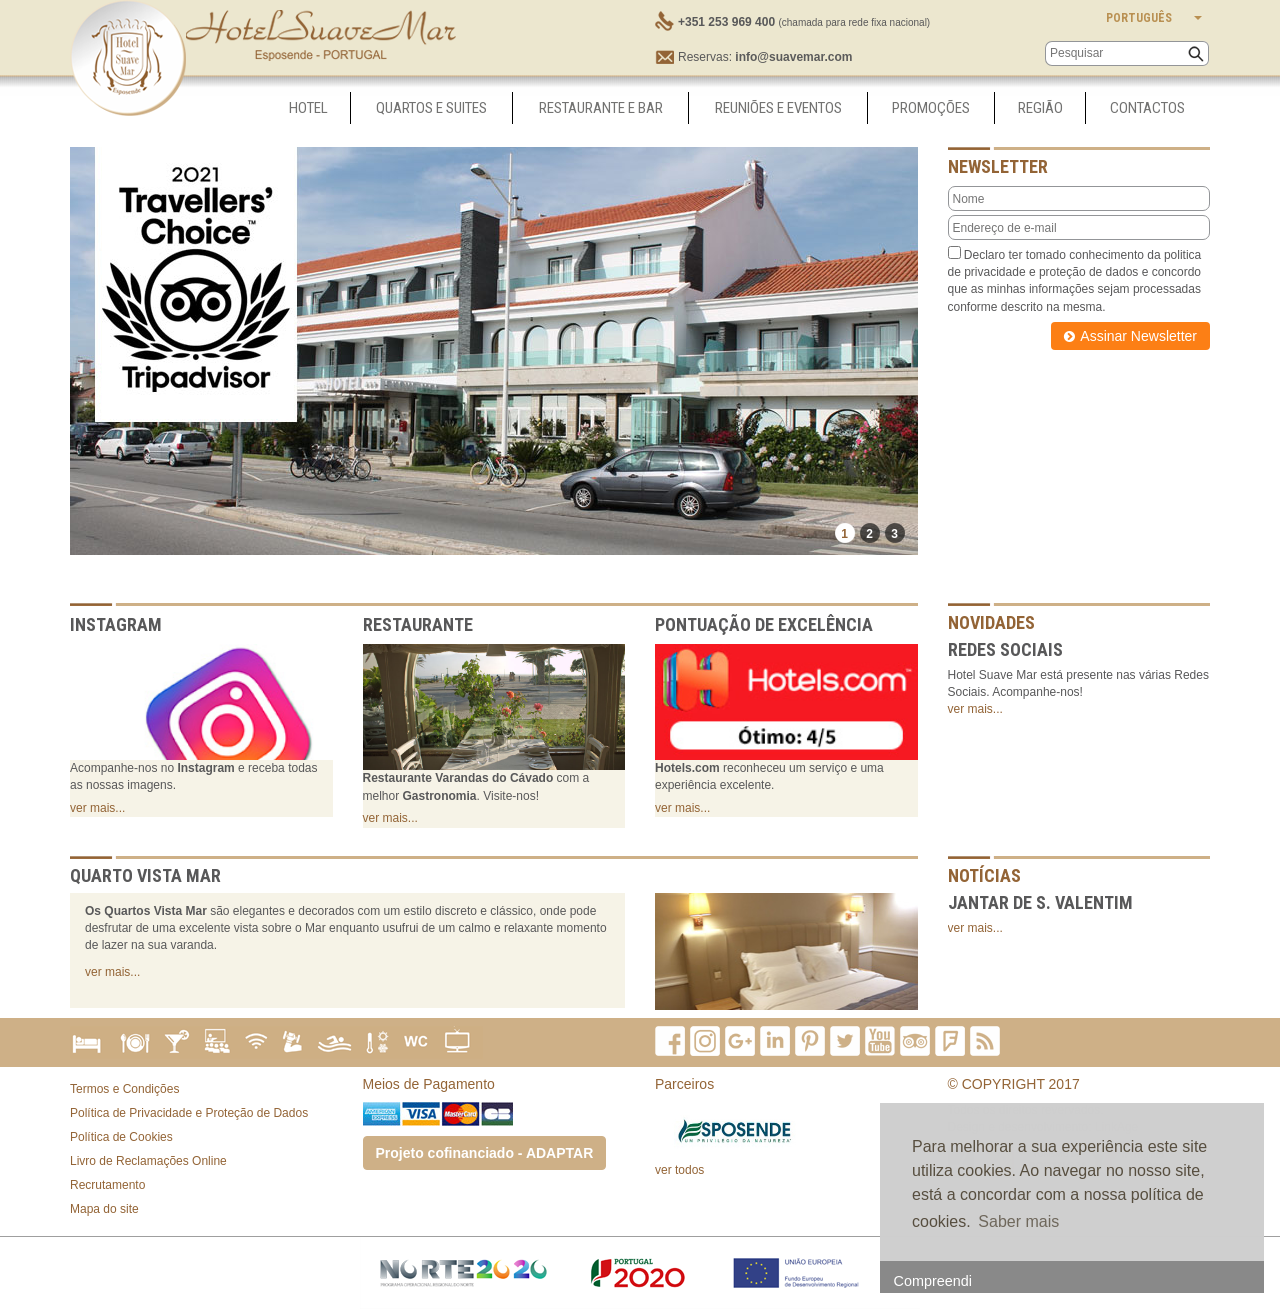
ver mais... (97, 808)
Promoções (931, 108)
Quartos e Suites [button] (431, 108)
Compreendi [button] (933, 1281)
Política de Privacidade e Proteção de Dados (189, 1113)
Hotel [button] (308, 108)
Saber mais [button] (1018, 1221)
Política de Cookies (121, 1137)
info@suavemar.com (793, 57)
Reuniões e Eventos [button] (778, 108)
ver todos (679, 1170)
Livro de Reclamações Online (148, 1161)
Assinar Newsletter (1138, 336)
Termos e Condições (124, 1089)
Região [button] (1040, 108)
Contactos (1147, 108)
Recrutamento (107, 1185)
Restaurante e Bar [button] (601, 108)
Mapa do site (104, 1209)
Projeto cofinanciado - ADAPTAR (485, 1153)
